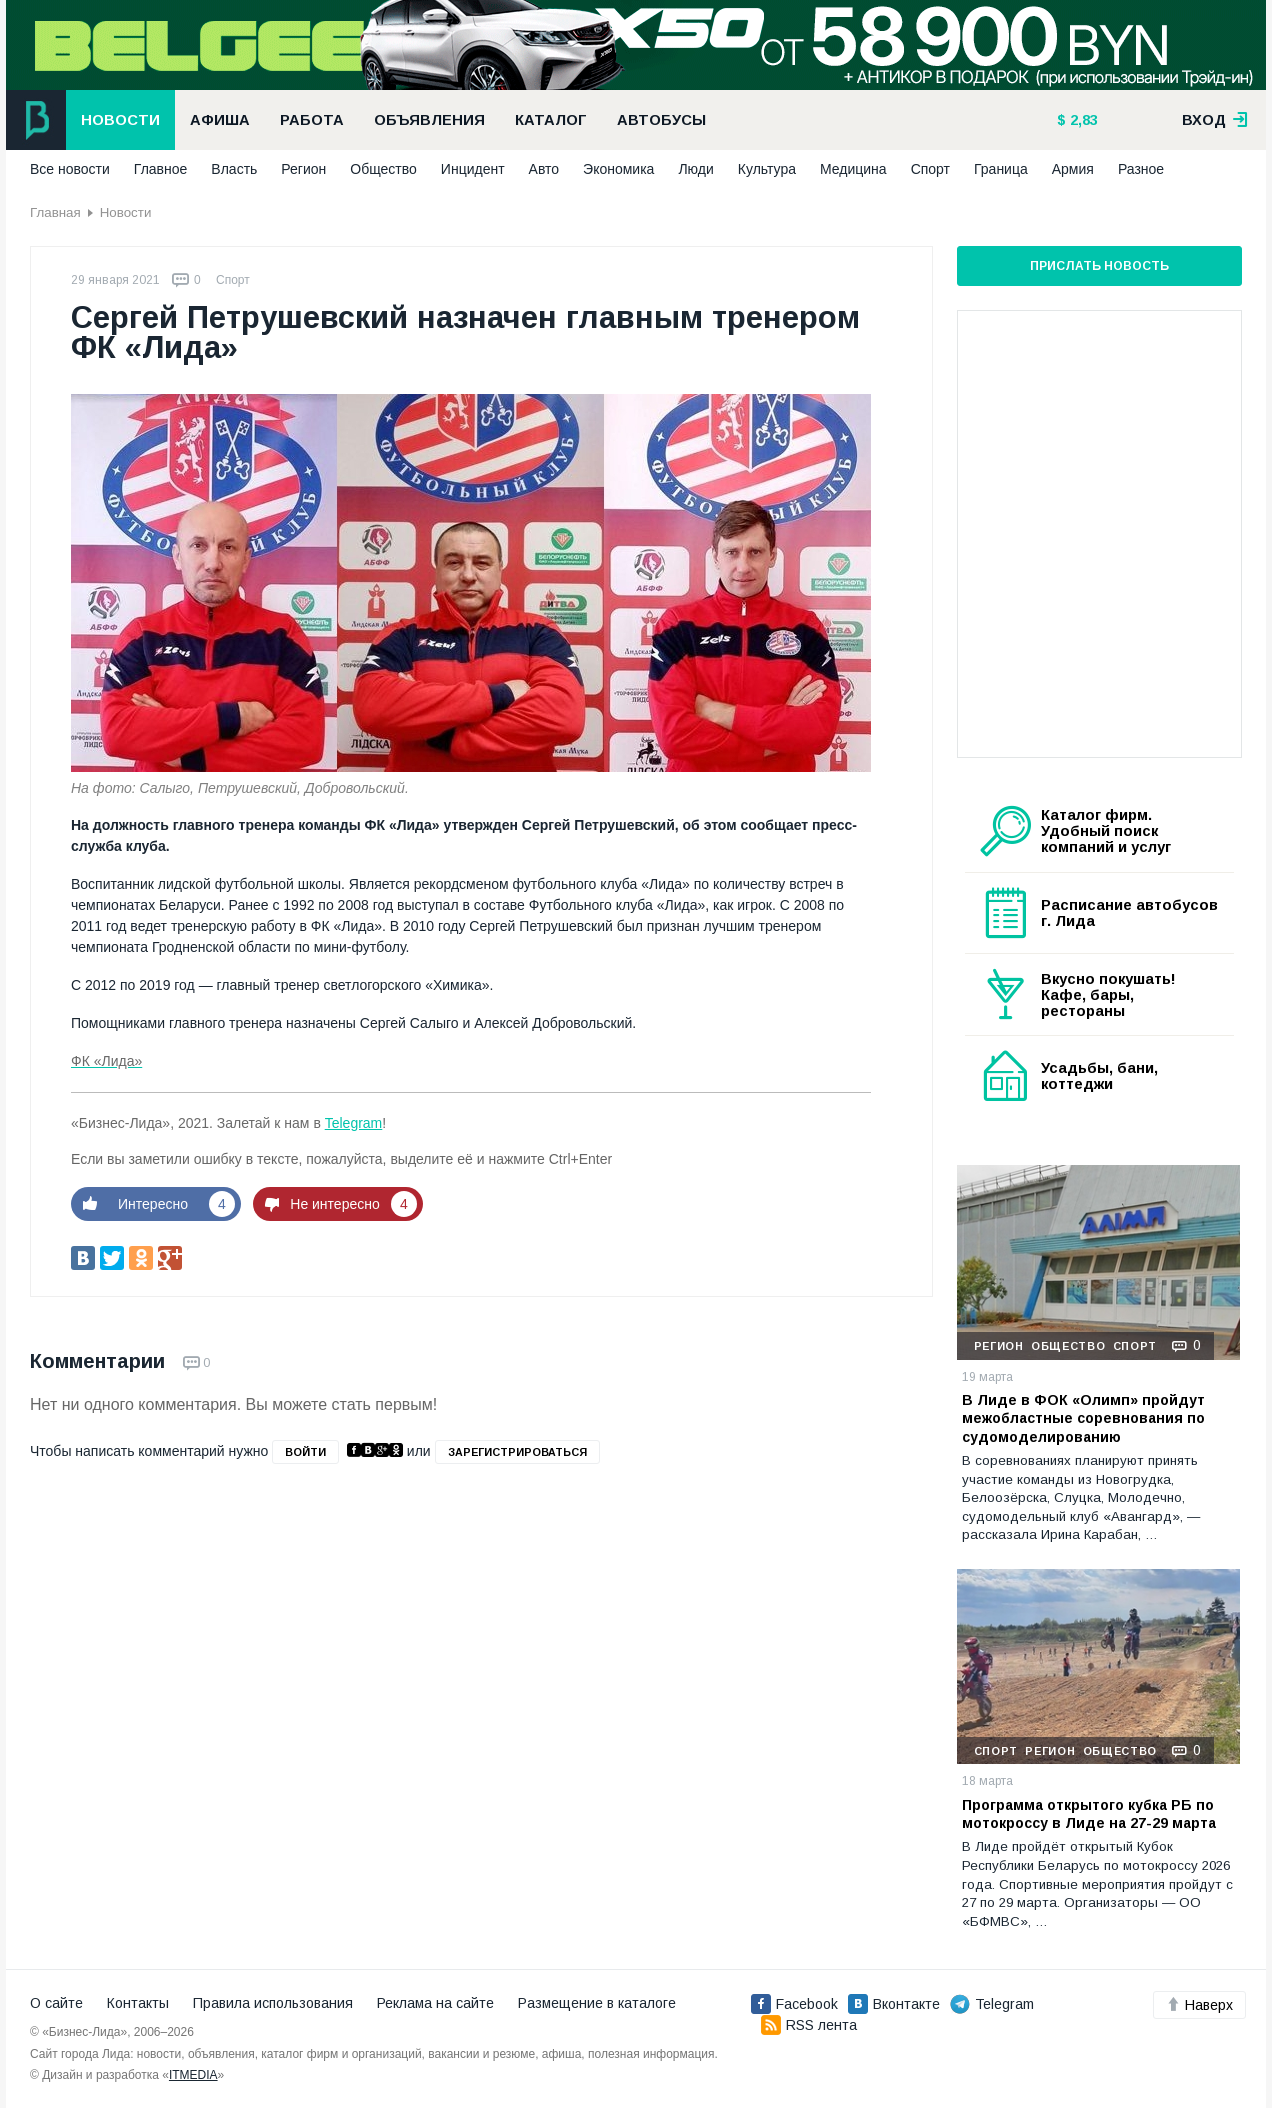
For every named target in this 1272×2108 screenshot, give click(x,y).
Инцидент (473, 169)
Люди (695, 169)
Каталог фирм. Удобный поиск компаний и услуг (1106, 831)
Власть (234, 169)
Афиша (220, 120)
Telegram (354, 1123)
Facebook (794, 2004)
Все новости (70, 169)
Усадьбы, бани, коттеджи (1099, 1076)
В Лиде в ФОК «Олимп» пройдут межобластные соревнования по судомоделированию (1083, 1418)
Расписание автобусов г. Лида (1129, 913)
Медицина (853, 169)
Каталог (551, 120)
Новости (120, 120)
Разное (1141, 169)
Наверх (1199, 2005)
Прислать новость (1099, 266)
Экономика (618, 169)
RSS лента (809, 2025)
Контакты (138, 2003)
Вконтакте (894, 2004)
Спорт (930, 169)
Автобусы (661, 120)
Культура (767, 169)
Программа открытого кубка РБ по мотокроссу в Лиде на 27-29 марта (1089, 1814)
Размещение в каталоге (597, 2003)
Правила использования (273, 2003)
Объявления (429, 120)
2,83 (1082, 120)
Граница (1001, 169)
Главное (161, 169)
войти (305, 1452)
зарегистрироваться (517, 1452)
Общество (383, 169)
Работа (312, 120)
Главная (55, 212)
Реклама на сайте (435, 2003)
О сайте (56, 2003)
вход (1215, 120)
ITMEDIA (193, 2075)
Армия (1073, 169)
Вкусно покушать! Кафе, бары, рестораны (1108, 995)
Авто (544, 169)
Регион (303, 169)
